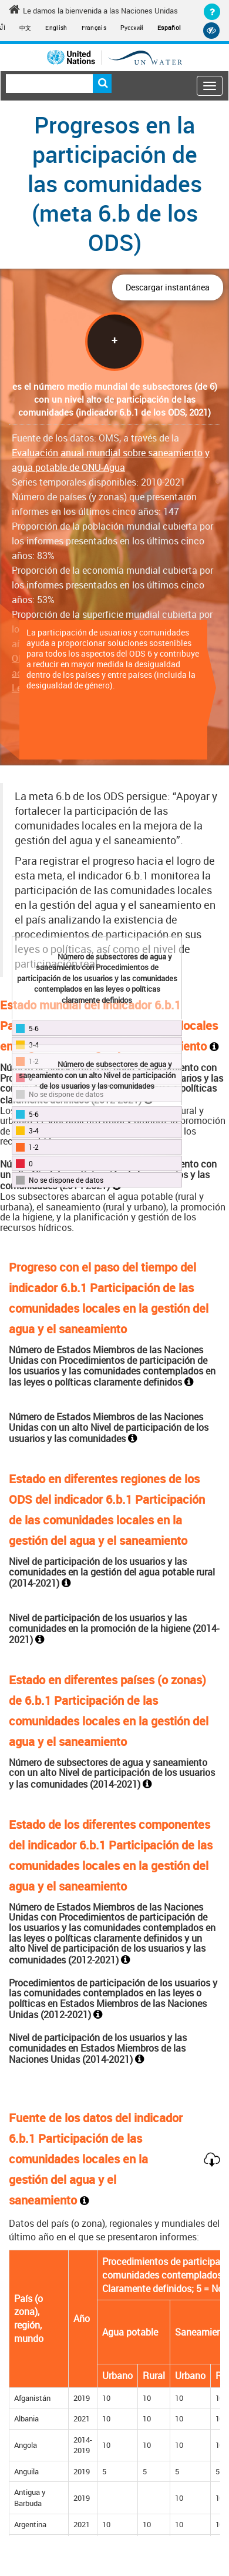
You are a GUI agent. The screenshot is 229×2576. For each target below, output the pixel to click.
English (56, 28)
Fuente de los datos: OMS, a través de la (111, 452)
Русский (131, 28)
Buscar (102, 83)
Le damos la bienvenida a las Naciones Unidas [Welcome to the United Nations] (93, 10)
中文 (25, 28)
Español (169, 28)
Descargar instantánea (168, 287)
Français (94, 28)
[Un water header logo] (114, 57)
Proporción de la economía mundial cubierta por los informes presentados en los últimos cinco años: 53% (112, 585)
